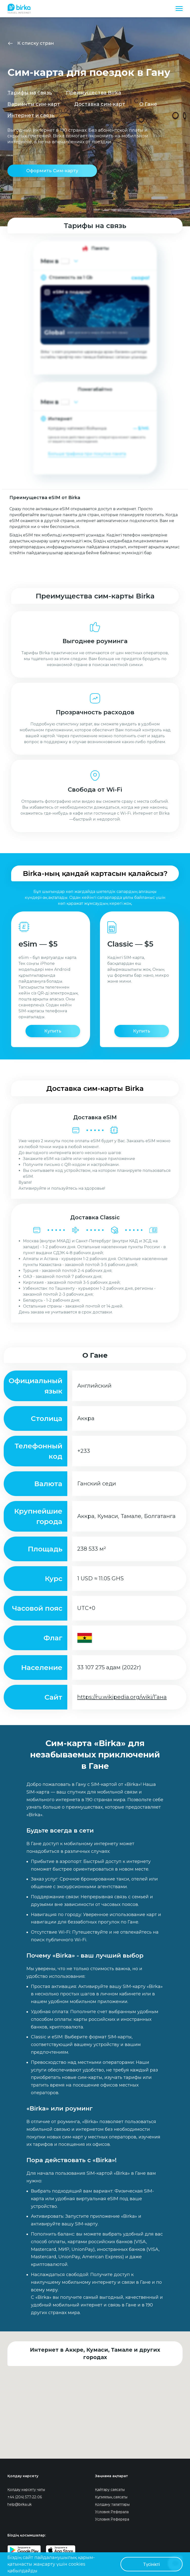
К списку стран (35, 43)
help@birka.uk (19, 2502)
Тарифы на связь (29, 93)
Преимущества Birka (93, 93)
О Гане (148, 104)
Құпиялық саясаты (111, 2494)
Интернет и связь (31, 115)
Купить (52, 1028)
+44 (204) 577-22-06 (24, 2494)
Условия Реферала (112, 2509)
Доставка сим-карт (99, 104)
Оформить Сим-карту (52, 170)
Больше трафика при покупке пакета (87, 451)
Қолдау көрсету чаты (26, 2487)
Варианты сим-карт (33, 104)
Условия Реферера (112, 2516)
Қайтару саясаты (110, 2487)
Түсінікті (151, 2564)
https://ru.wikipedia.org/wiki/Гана (122, 1694)
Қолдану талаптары (112, 2502)
